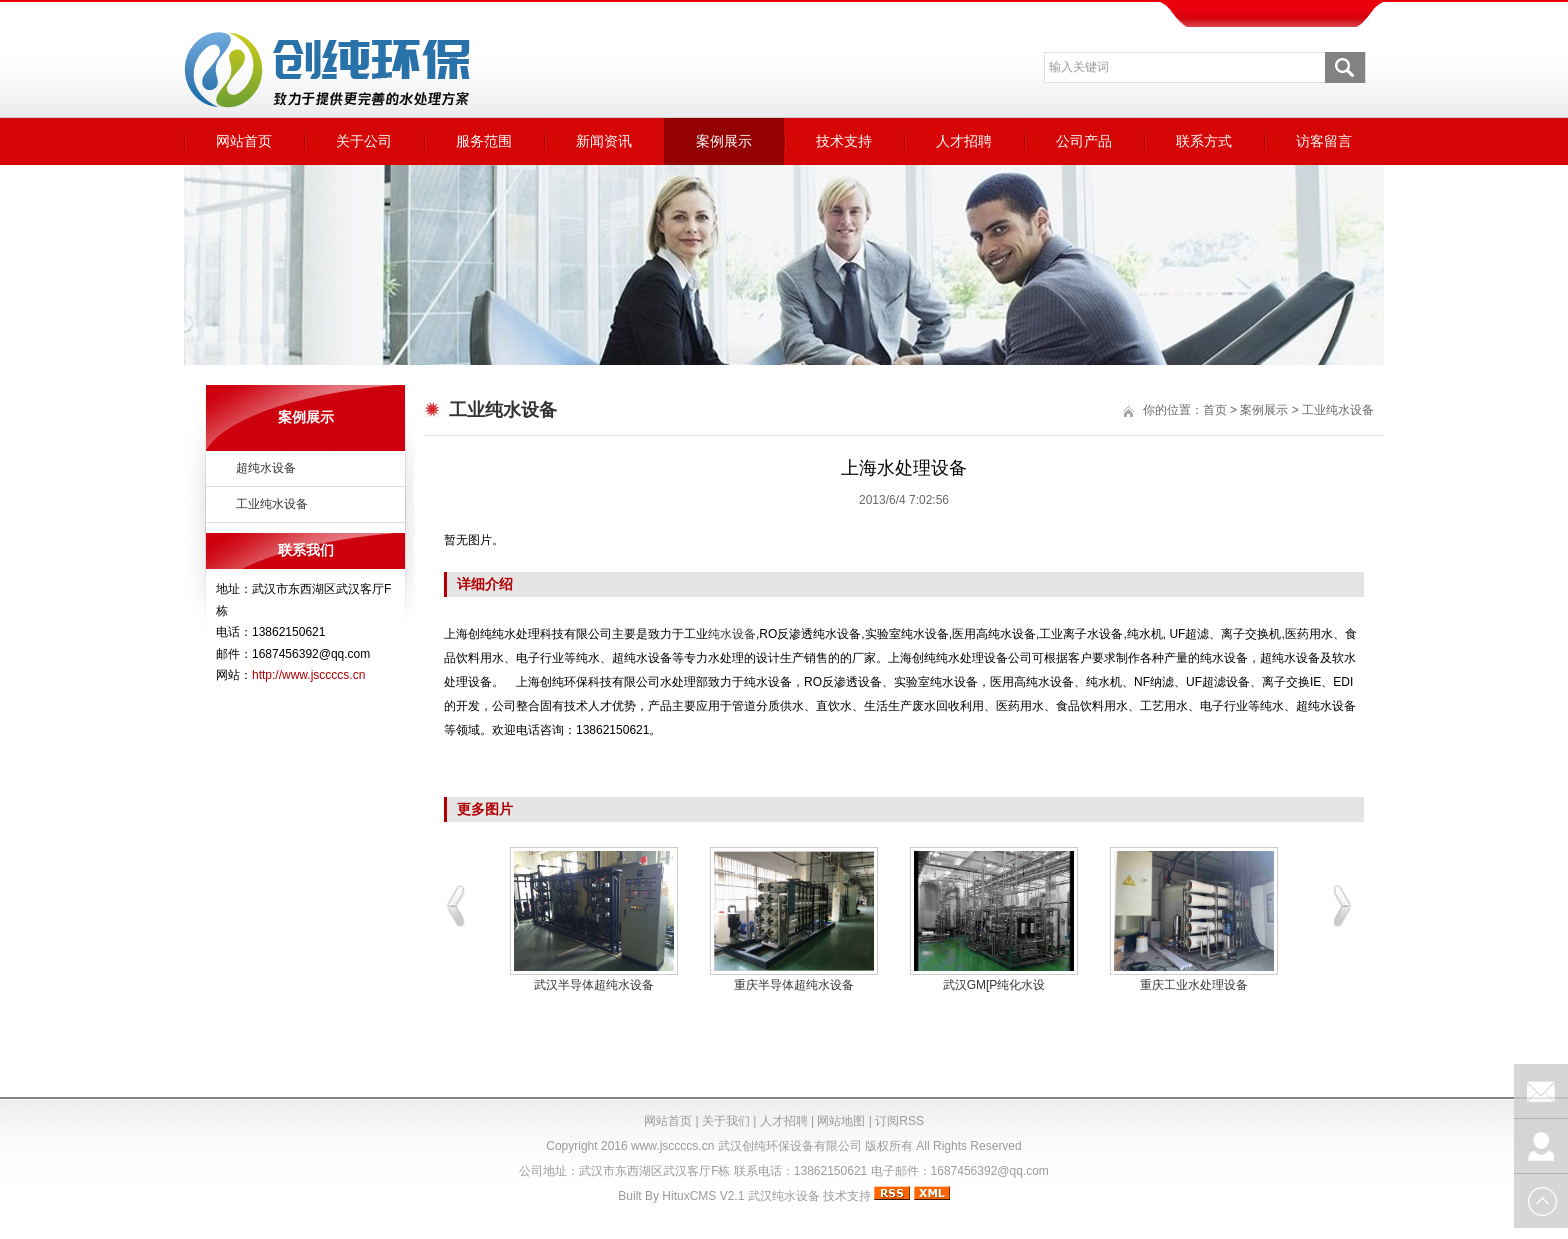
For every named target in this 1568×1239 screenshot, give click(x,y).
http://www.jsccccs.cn (308, 675)
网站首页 (244, 141)
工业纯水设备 (272, 504)
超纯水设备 (266, 468)
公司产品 (1084, 141)
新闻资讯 (604, 141)
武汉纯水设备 (784, 1196)
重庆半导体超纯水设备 (794, 985)
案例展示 (724, 141)
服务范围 (484, 141)
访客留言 (1324, 141)
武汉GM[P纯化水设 (994, 985)
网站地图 (841, 1121)
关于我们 (726, 1121)
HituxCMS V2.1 (703, 1196)
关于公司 (364, 141)
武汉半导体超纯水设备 (594, 985)
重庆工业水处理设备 (1194, 985)
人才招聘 (964, 141)
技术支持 (844, 141)
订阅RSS (899, 1121)
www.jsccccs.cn (672, 1146)
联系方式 (1204, 141)
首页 (1215, 410)
